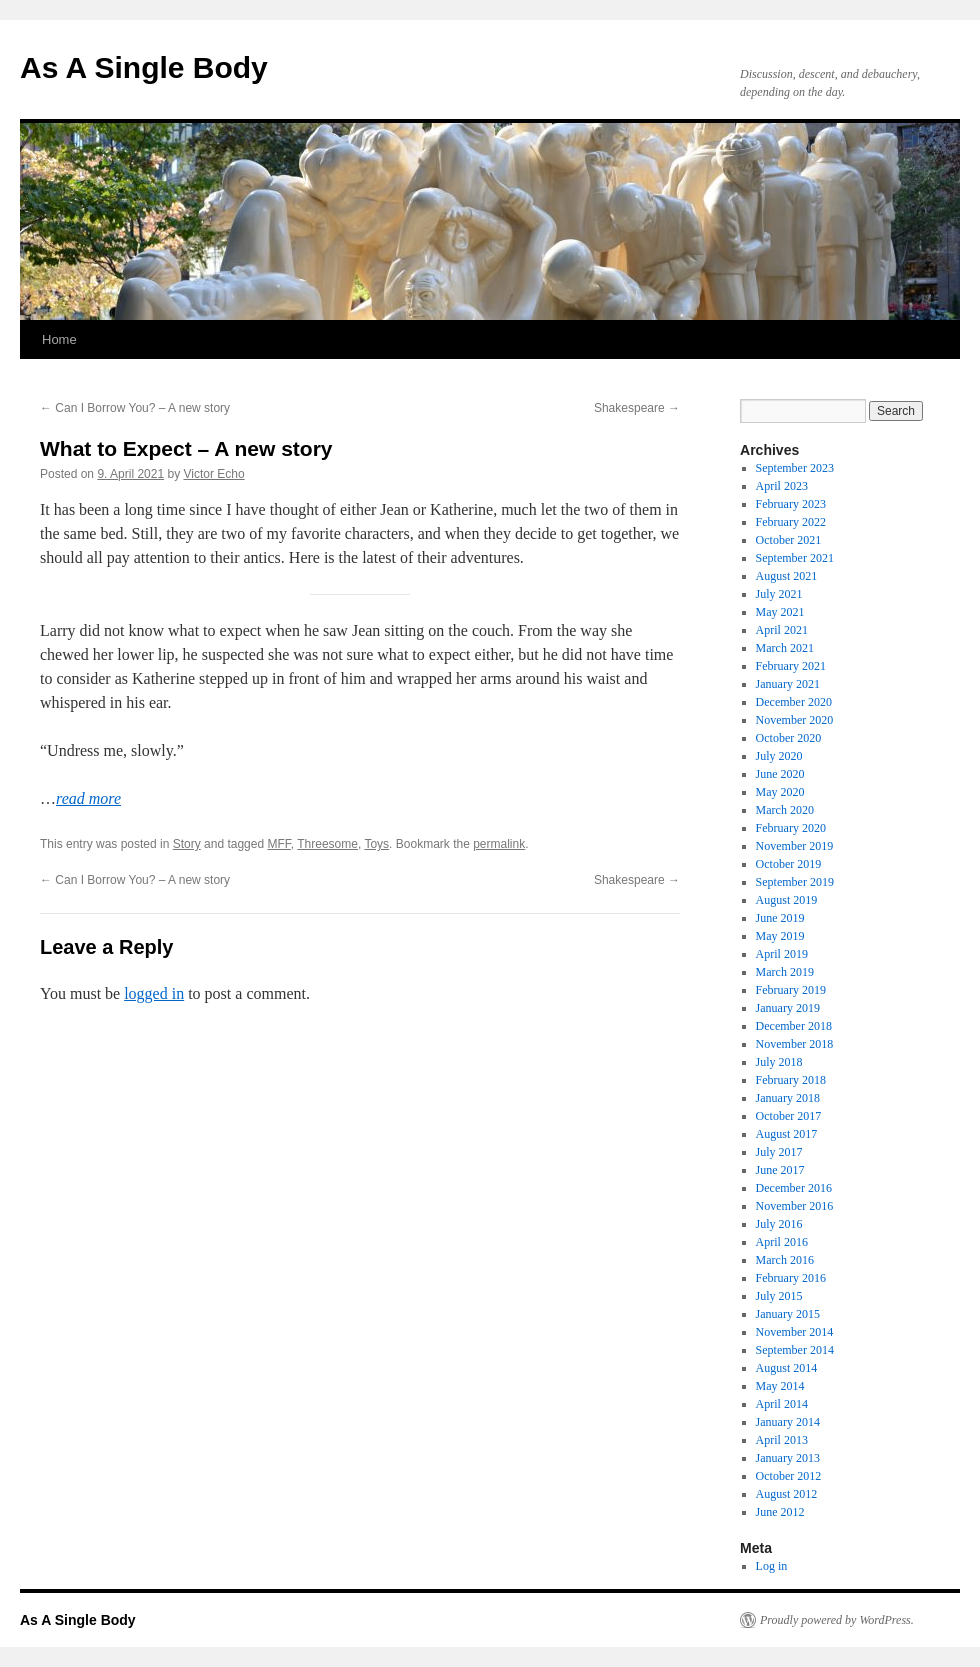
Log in (772, 1566)
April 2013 (782, 1440)
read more (88, 798)
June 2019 (780, 918)
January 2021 (788, 684)
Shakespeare (637, 408)
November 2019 (795, 846)
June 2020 (780, 774)
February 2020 (791, 828)
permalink (499, 844)
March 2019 (785, 972)
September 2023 (795, 468)
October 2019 (789, 864)
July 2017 (779, 1152)
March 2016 (785, 1260)
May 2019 (780, 936)
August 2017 (787, 1134)
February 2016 (791, 1278)
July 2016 (779, 1224)
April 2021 (782, 630)
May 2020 (780, 792)
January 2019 (788, 1008)
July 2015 (779, 1296)
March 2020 (785, 810)
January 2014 (788, 1422)
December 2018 (794, 1026)
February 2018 (791, 1080)
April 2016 (782, 1242)
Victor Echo (213, 474)
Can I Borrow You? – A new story (135, 408)
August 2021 (787, 576)
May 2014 (780, 1386)
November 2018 (795, 1044)
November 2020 (795, 720)
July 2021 (779, 594)
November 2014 (795, 1332)
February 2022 (791, 522)
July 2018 (779, 1062)
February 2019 (791, 990)
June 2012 (780, 1512)
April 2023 (782, 486)
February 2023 (791, 504)
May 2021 (780, 612)
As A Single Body (144, 67)
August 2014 (787, 1368)
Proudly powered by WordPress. (837, 1620)
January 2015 (788, 1314)
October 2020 (789, 738)
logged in (154, 993)
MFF (278, 844)
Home (59, 339)
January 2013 (788, 1458)
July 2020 (779, 756)
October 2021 (789, 540)
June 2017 (780, 1170)
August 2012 (787, 1494)
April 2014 (782, 1404)
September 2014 (795, 1350)
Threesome (327, 844)
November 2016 (795, 1206)
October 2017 (789, 1116)
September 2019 (795, 882)
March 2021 (785, 648)
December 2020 (794, 702)
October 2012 (789, 1476)
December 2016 (794, 1188)
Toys (376, 844)
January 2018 (788, 1098)
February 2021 (791, 666)
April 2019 (782, 954)
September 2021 (795, 558)
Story (187, 844)
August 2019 (787, 900)
